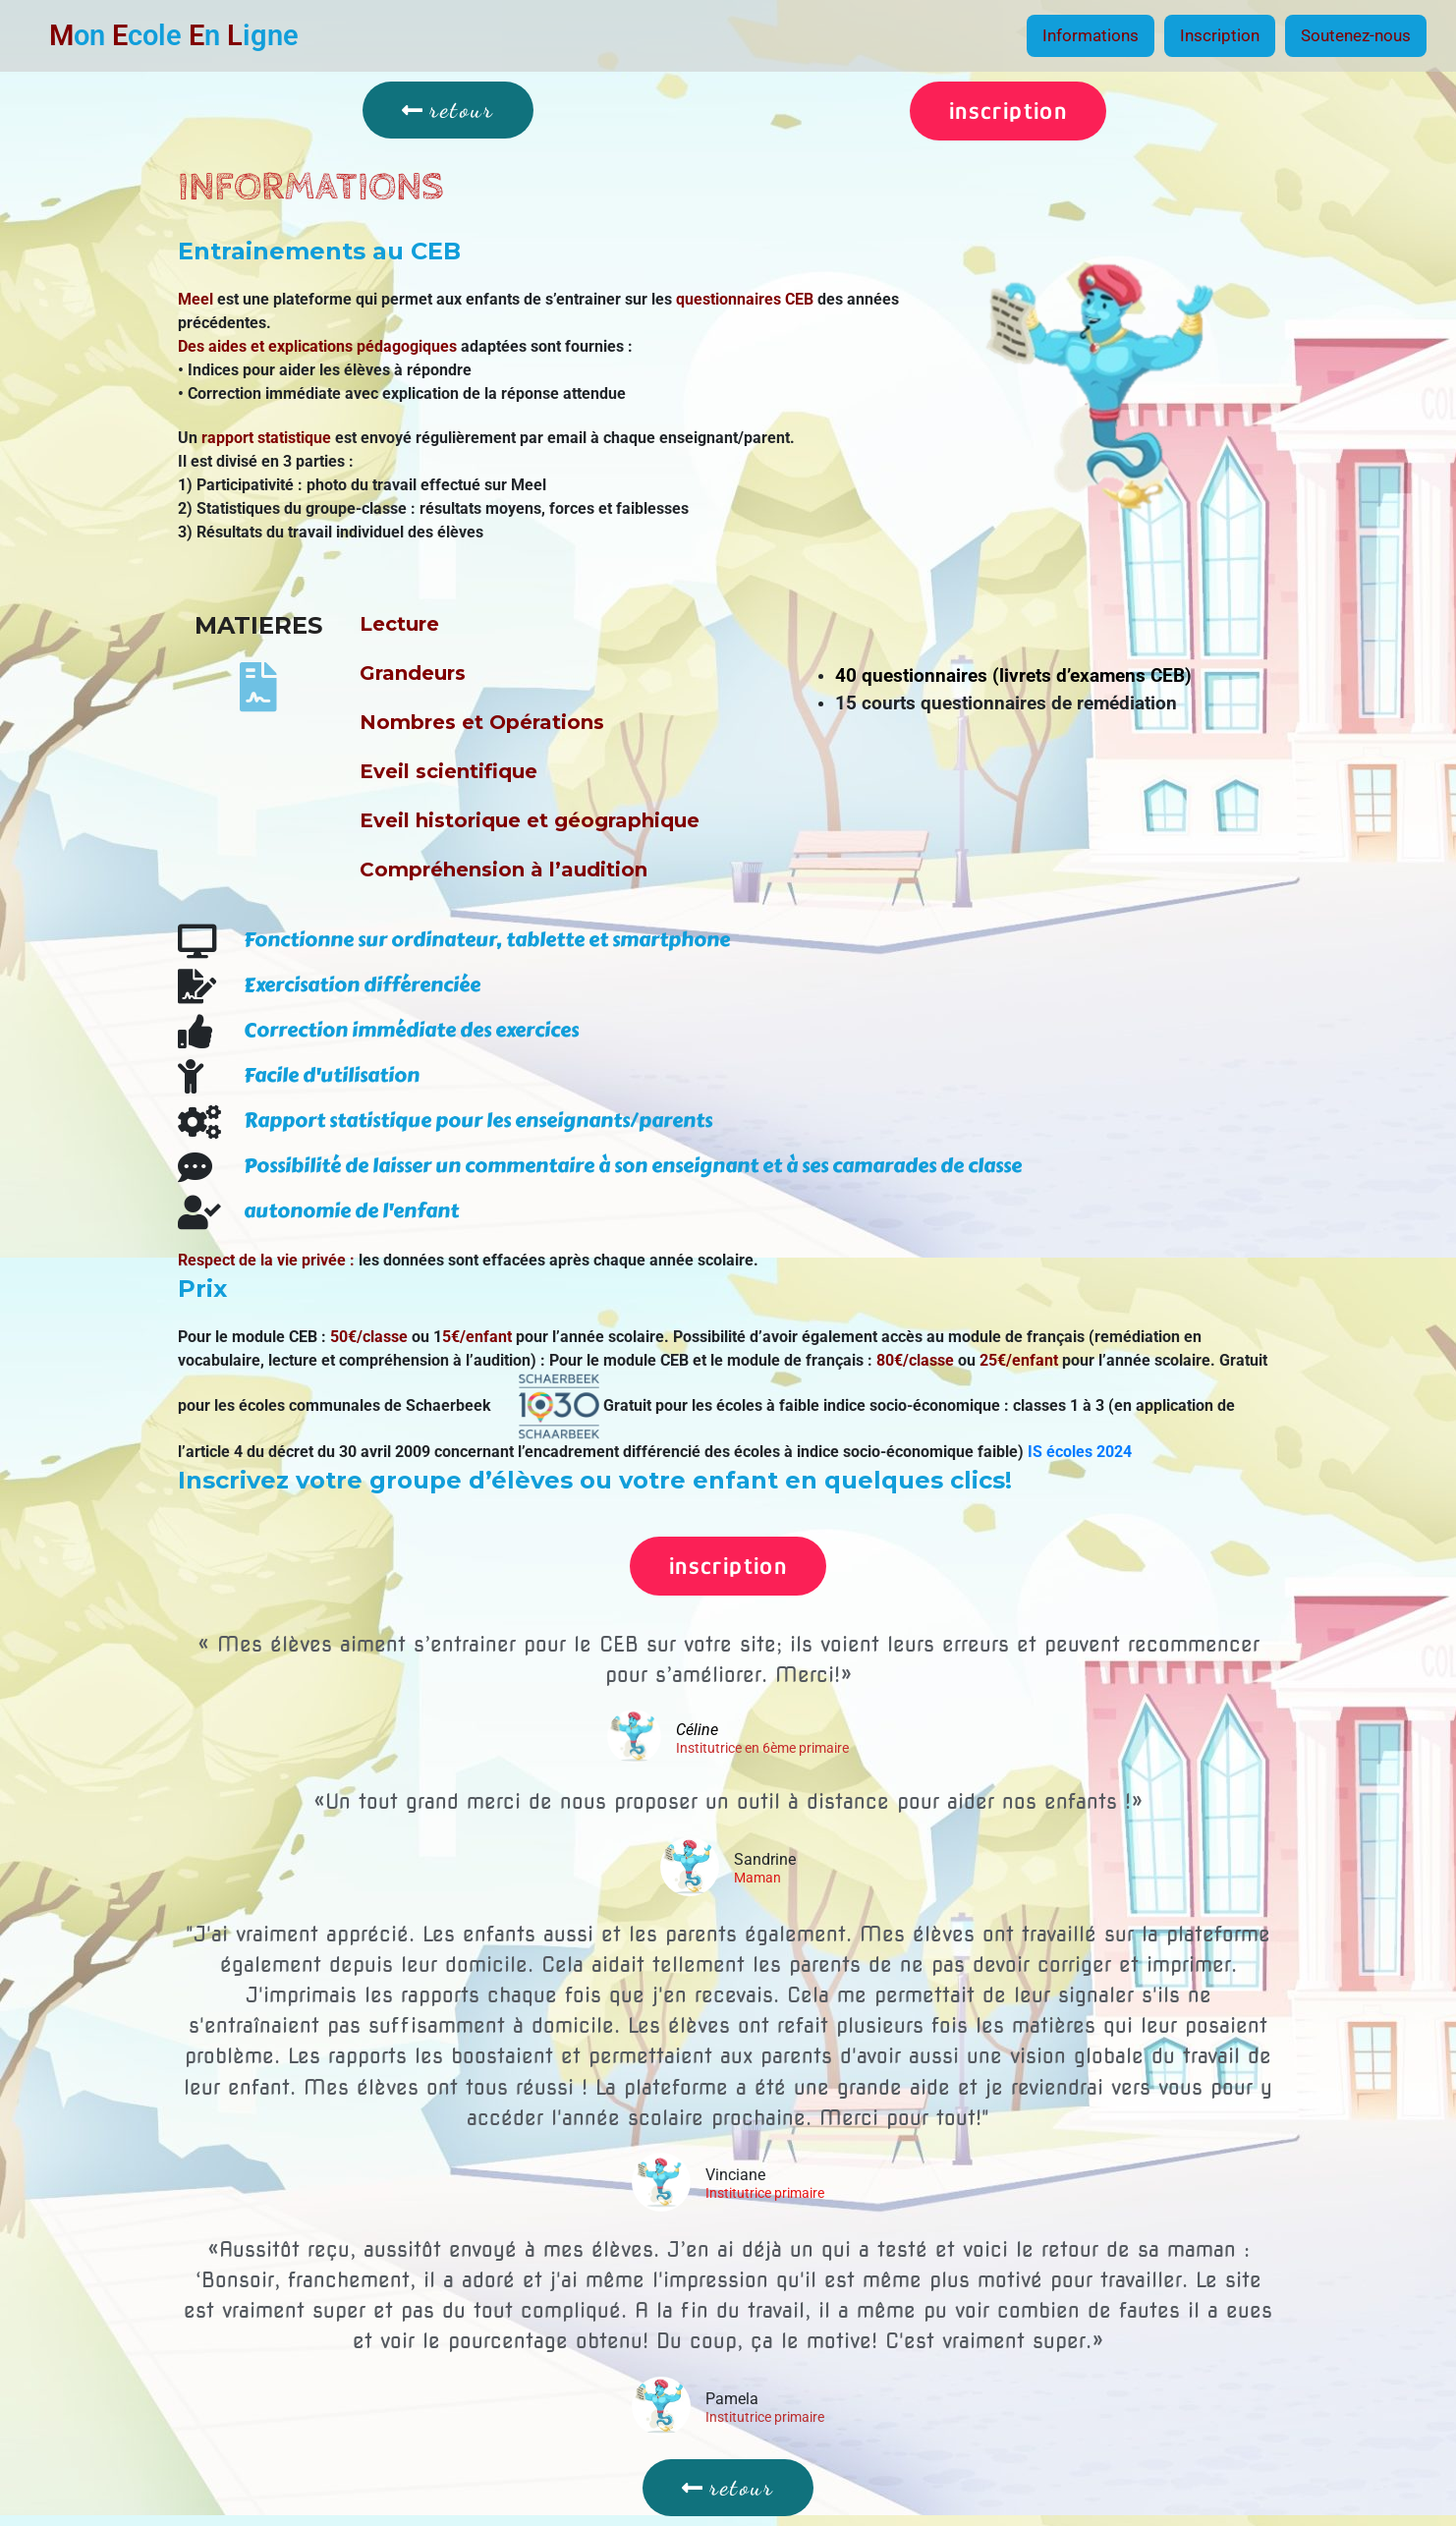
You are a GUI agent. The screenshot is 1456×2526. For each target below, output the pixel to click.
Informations (1090, 35)
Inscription (1220, 35)
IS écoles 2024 (1080, 1451)
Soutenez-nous (1356, 35)
